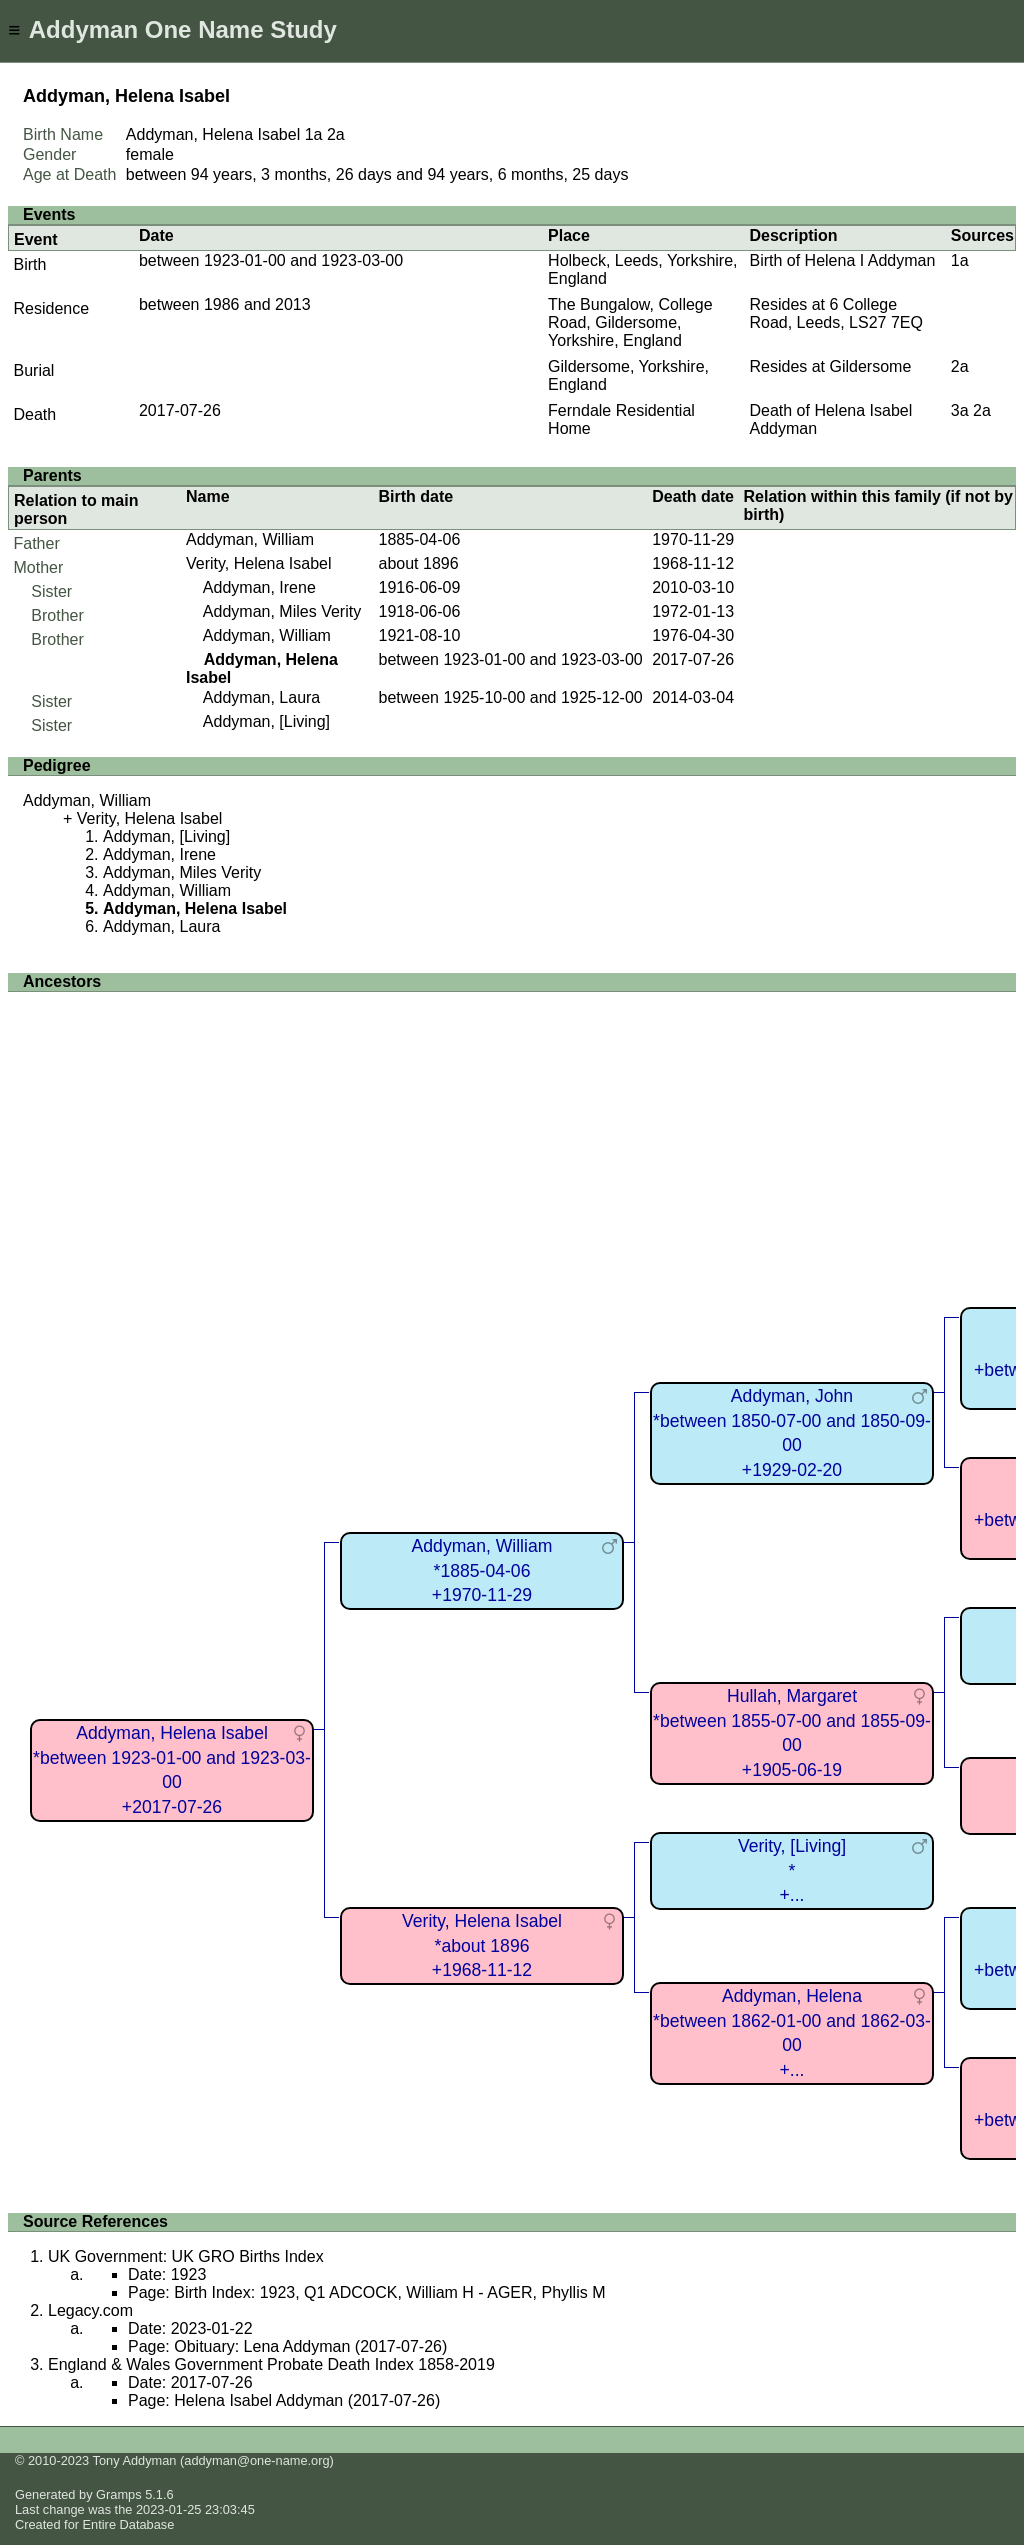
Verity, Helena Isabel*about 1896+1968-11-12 (482, 1945)
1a (314, 134)
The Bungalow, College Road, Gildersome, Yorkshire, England (630, 322)
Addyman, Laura (261, 697)
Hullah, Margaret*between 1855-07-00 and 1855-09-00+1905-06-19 (792, 1733)
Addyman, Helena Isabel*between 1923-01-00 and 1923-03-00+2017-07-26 (172, 1770)
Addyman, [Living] (266, 721)
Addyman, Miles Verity (282, 611)
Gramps (119, 2494)
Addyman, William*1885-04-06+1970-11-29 (482, 1570)
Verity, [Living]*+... (792, 1870)
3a (960, 410)
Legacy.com (90, 2310)
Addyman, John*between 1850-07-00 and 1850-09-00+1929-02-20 (792, 1433)
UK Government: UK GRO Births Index (186, 2256)
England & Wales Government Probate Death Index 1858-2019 (271, 2364)
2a (336, 134)
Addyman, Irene (259, 587)
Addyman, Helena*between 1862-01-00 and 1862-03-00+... (792, 2033)
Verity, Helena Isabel (259, 563)
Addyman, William (250, 539)
